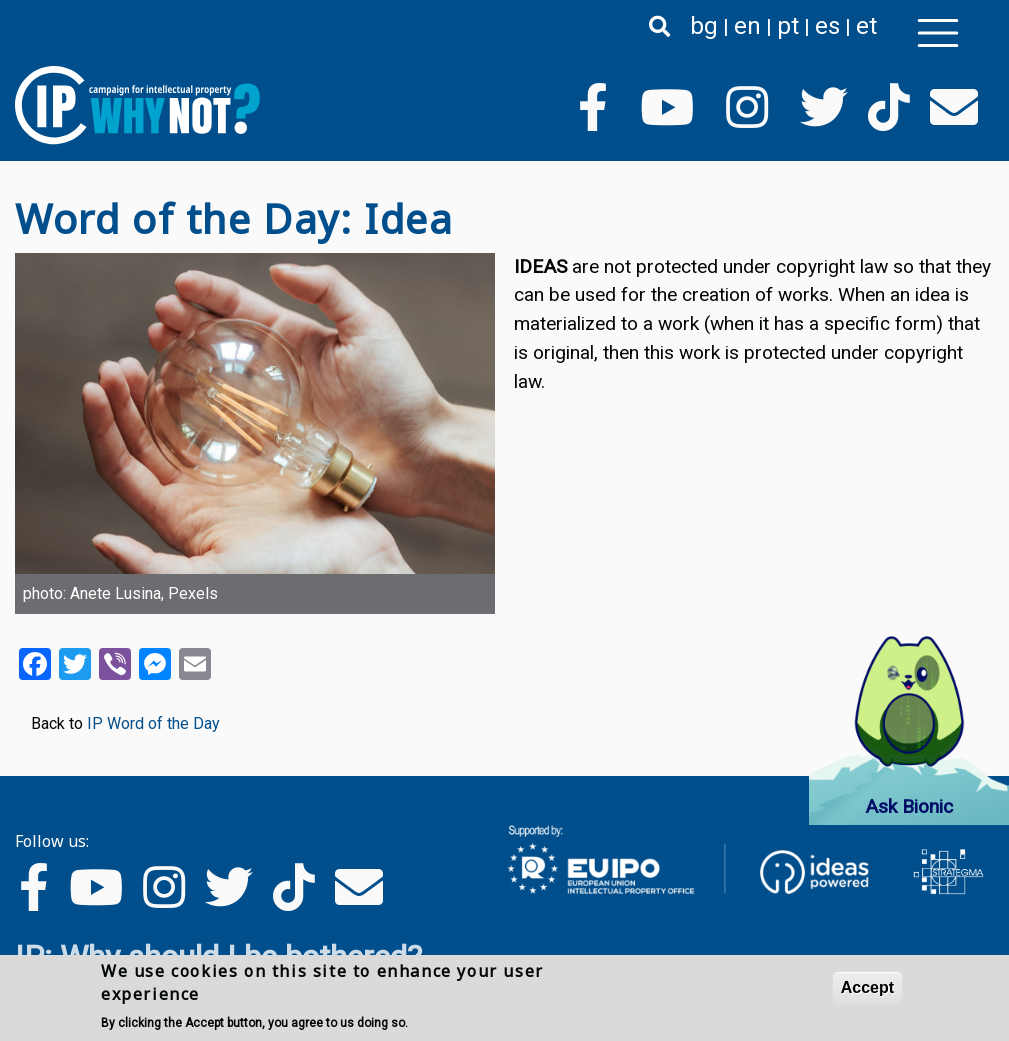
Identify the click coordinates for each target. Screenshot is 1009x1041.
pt (788, 26)
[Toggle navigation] (938, 33)
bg (704, 26)
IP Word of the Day (153, 723)
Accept (867, 988)
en (747, 26)
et (866, 26)
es (827, 26)
